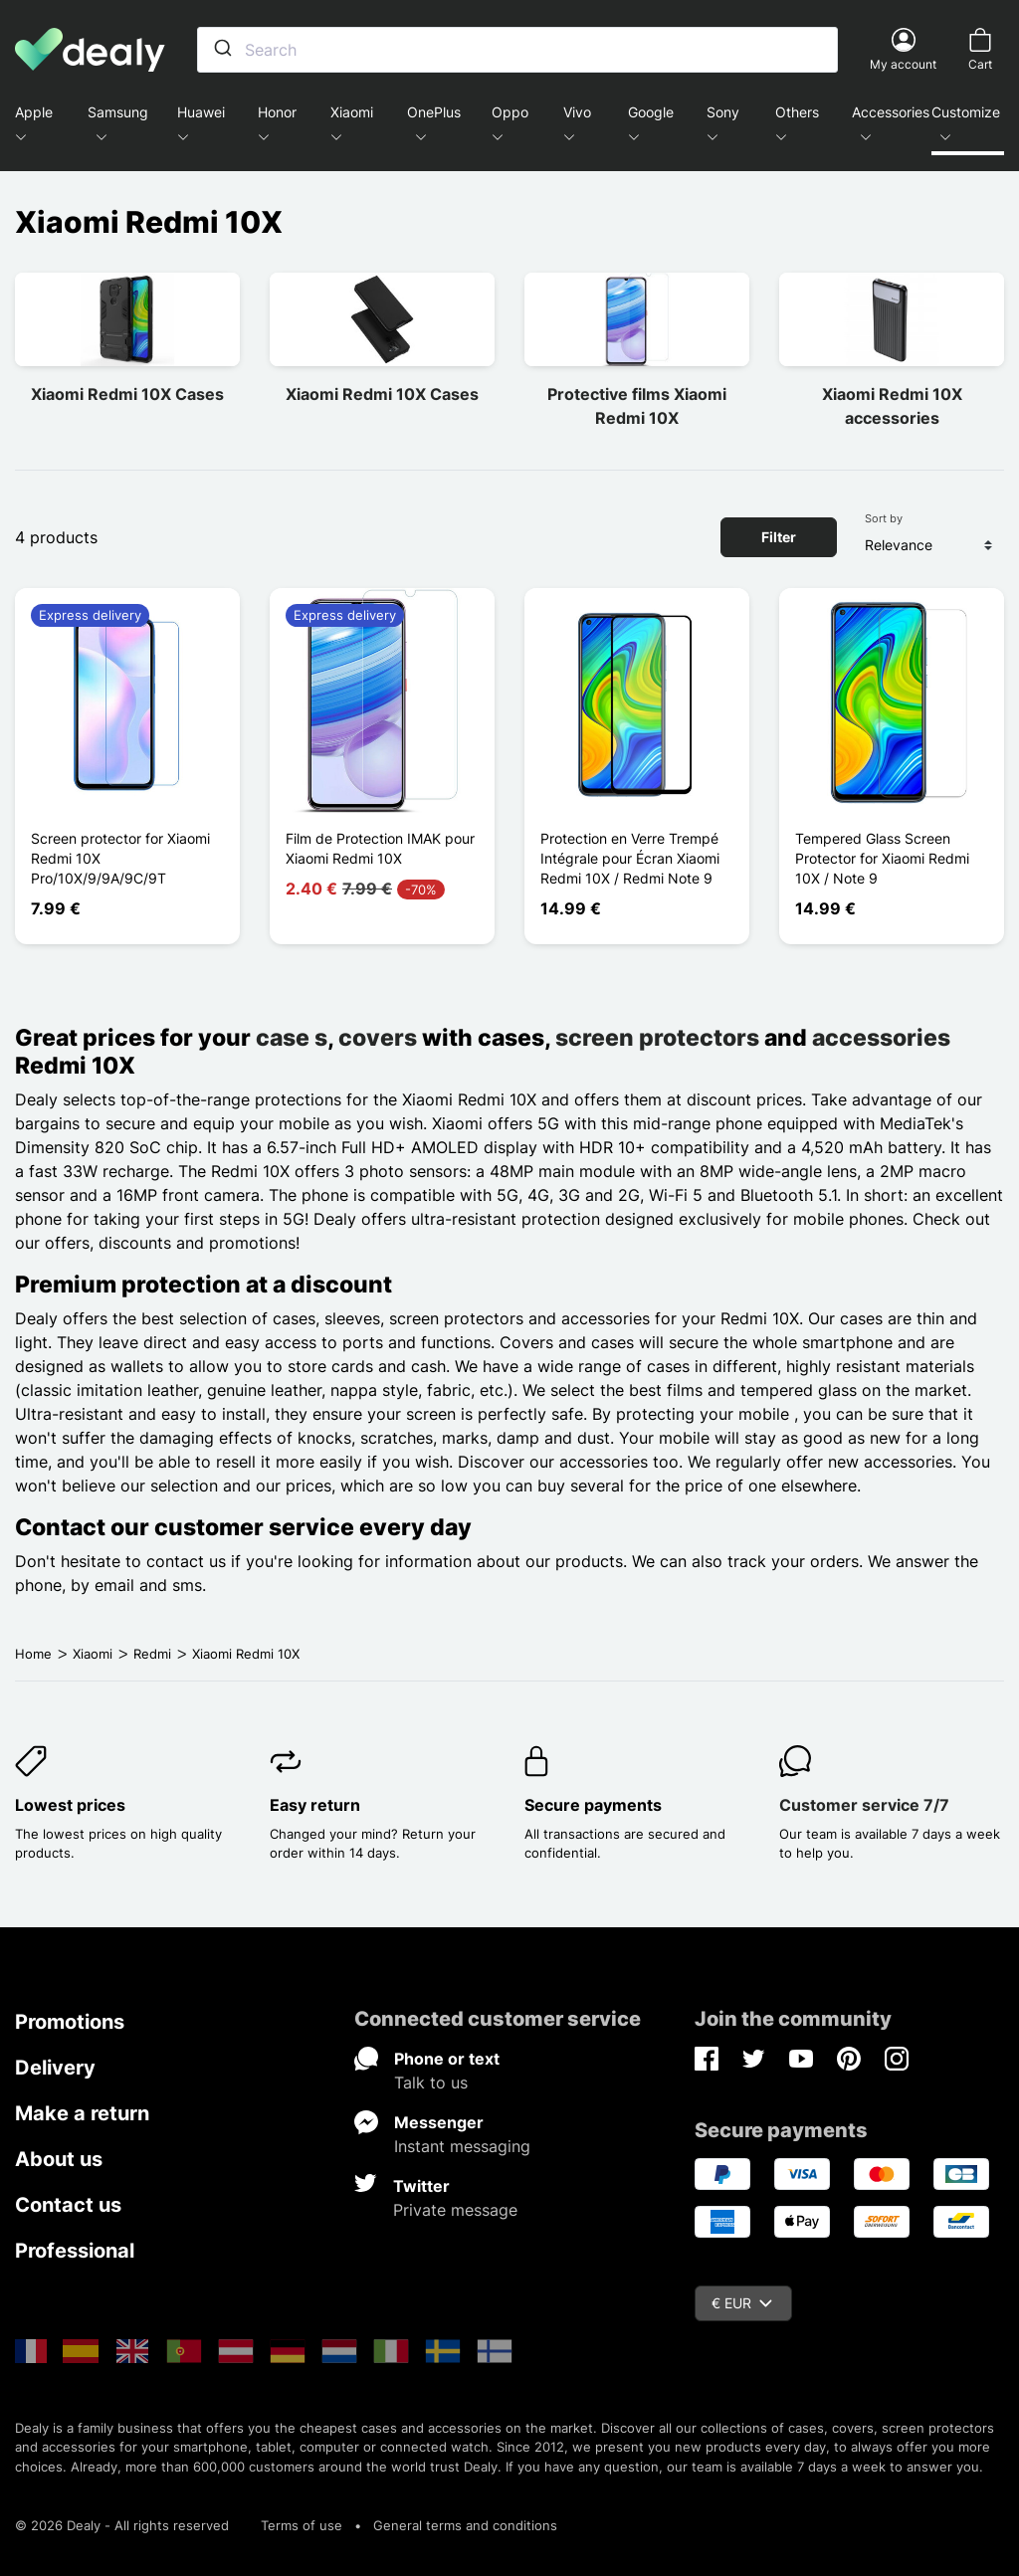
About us (58, 2159)
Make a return (82, 2113)
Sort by (884, 518)
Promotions (69, 2022)
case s (291, 1037)
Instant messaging (462, 2146)
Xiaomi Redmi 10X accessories (892, 406)
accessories (881, 1037)
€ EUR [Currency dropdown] (742, 2302)
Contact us (68, 2205)
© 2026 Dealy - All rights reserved (122, 2525)
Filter (778, 536)
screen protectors (657, 1037)
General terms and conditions (465, 2525)
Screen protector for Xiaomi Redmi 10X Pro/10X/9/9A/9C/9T (120, 858)
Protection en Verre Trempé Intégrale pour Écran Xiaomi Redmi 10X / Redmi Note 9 (629, 858)
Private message (455, 2210)
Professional (74, 2251)
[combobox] (517, 50)
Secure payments (593, 1805)
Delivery (55, 2068)
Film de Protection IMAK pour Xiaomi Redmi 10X (380, 848)
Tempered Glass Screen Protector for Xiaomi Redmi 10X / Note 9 (882, 858)
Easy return (315, 1805)
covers (377, 1037)
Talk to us (431, 2082)
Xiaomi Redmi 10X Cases (127, 394)
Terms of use (301, 2525)
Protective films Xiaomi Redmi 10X (636, 406)
